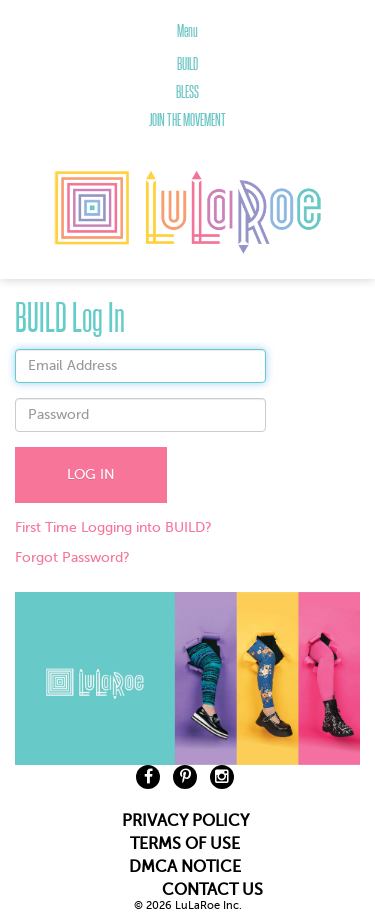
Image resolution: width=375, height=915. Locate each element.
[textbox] (140, 366)
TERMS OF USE (185, 844)
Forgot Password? (72, 557)
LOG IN (91, 474)
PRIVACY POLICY (185, 821)
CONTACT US (212, 890)
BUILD (187, 64)
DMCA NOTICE (185, 867)
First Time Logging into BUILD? (113, 527)
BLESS (187, 92)
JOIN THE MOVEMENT (187, 120)
